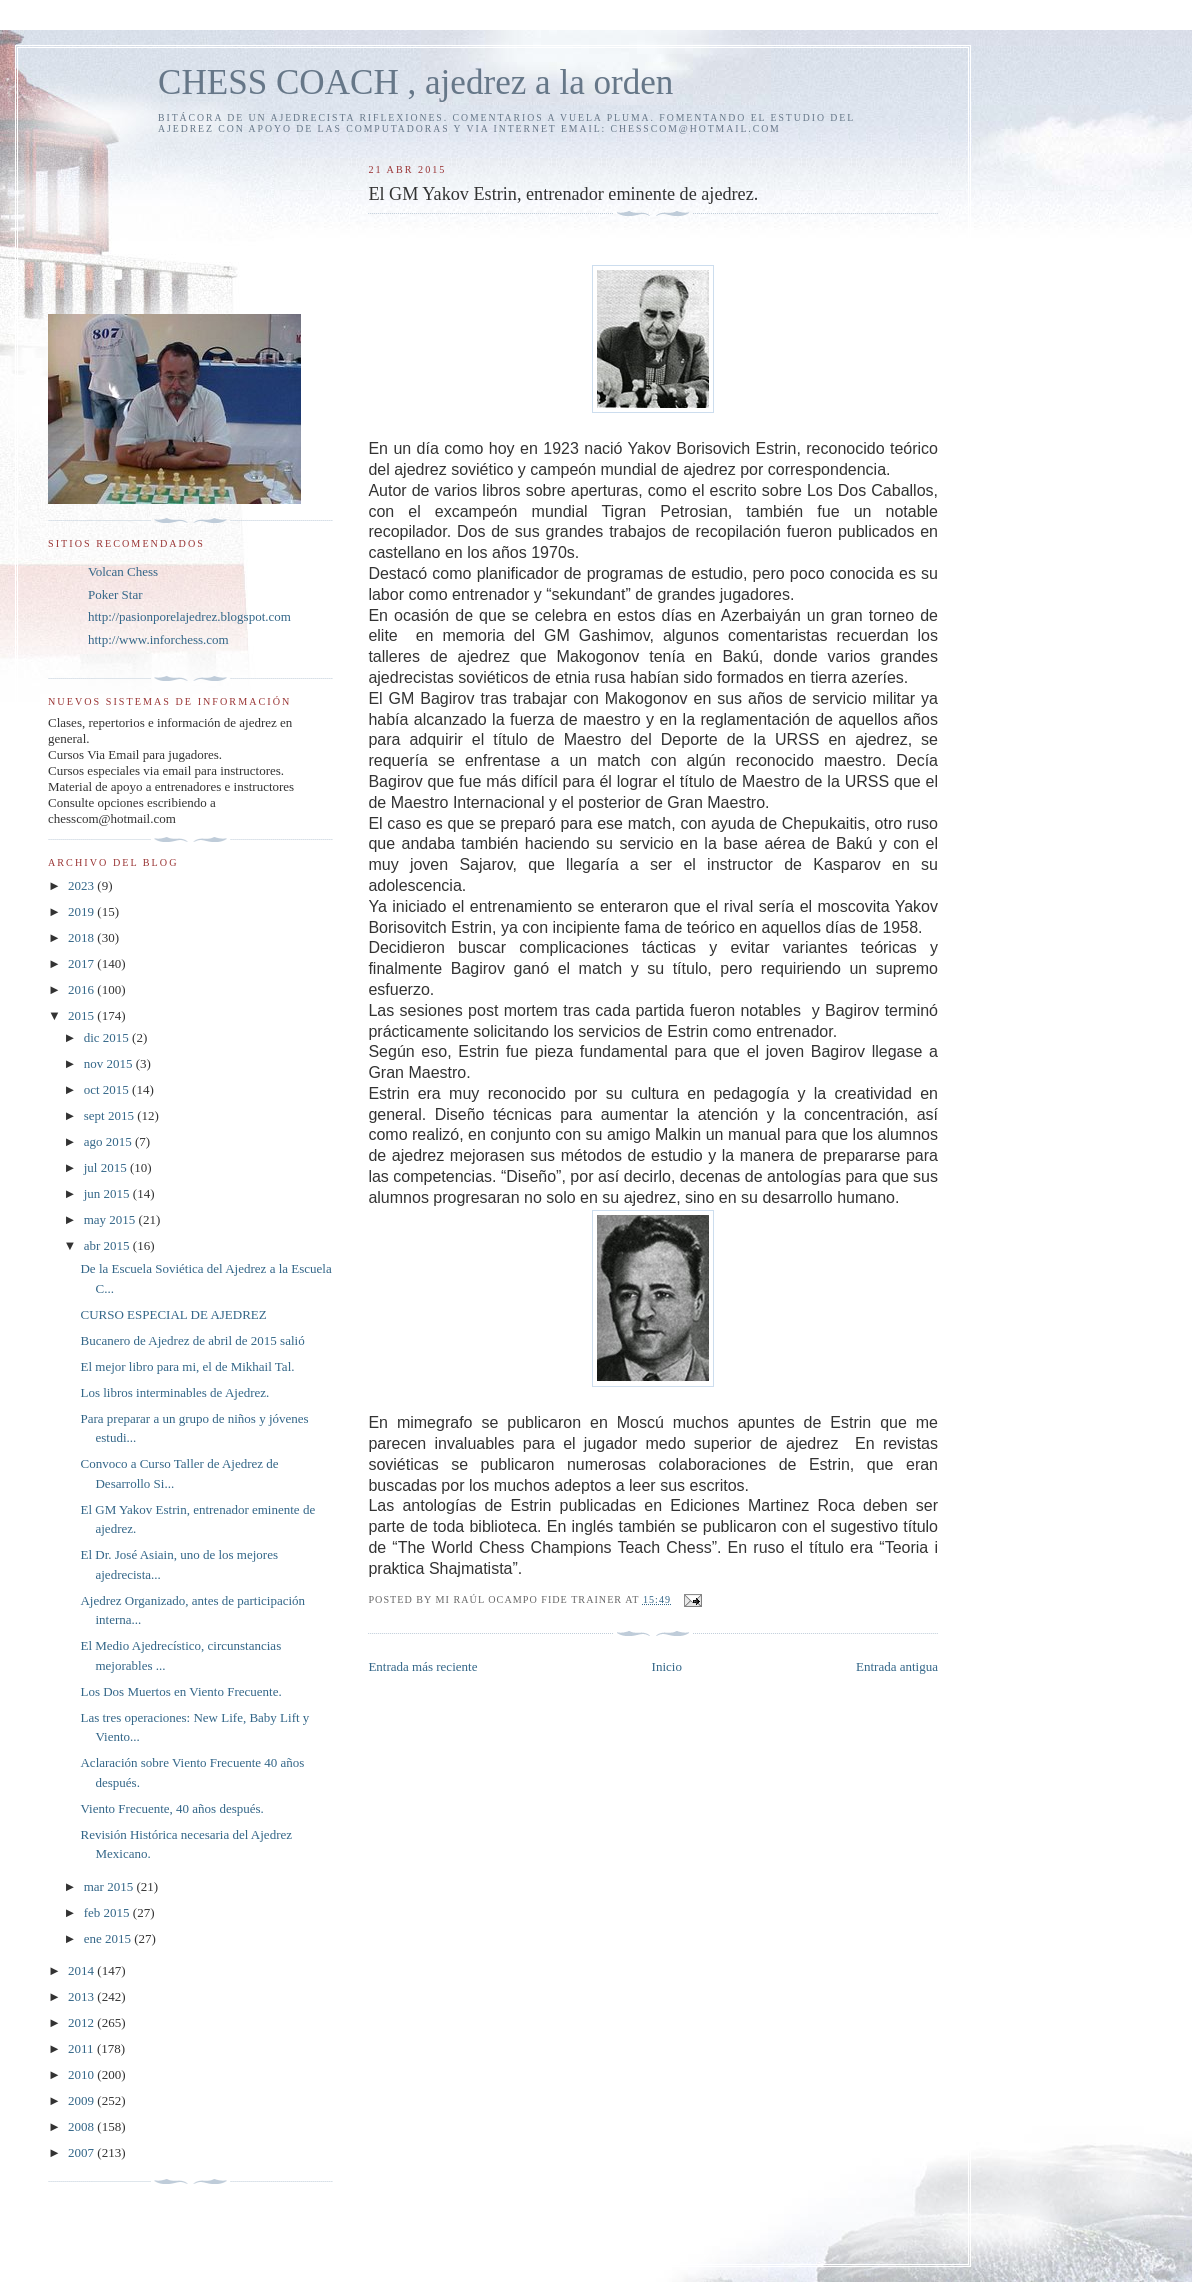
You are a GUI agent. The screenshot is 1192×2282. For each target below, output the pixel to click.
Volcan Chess (123, 571)
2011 (82, 2048)
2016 (82, 989)
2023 (82, 885)
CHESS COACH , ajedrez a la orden (415, 82)
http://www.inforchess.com (158, 639)
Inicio (667, 1666)
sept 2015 (110, 1115)
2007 (82, 2152)
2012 (82, 2022)
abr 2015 (108, 1245)
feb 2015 (108, 1912)
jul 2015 (107, 1167)
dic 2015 (108, 1037)
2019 (82, 911)
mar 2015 (110, 1886)
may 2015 (111, 1219)
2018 (82, 937)
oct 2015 (108, 1089)
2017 (82, 963)
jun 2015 (108, 1193)
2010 (82, 2074)
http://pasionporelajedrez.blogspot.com (189, 616)
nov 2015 (110, 1063)
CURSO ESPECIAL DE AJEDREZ (173, 1314)
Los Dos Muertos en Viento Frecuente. (180, 1691)
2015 (82, 1015)
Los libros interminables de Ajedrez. (174, 1392)
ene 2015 (109, 1938)
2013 (82, 1996)
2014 (82, 1970)
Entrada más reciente (422, 1666)
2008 (82, 2126)
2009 (82, 2100)
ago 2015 (109, 1141)
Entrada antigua (897, 1666)
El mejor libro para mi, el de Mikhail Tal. (187, 1366)
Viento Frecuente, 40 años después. (171, 1808)
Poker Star (115, 594)
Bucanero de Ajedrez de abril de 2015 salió (192, 1340)
